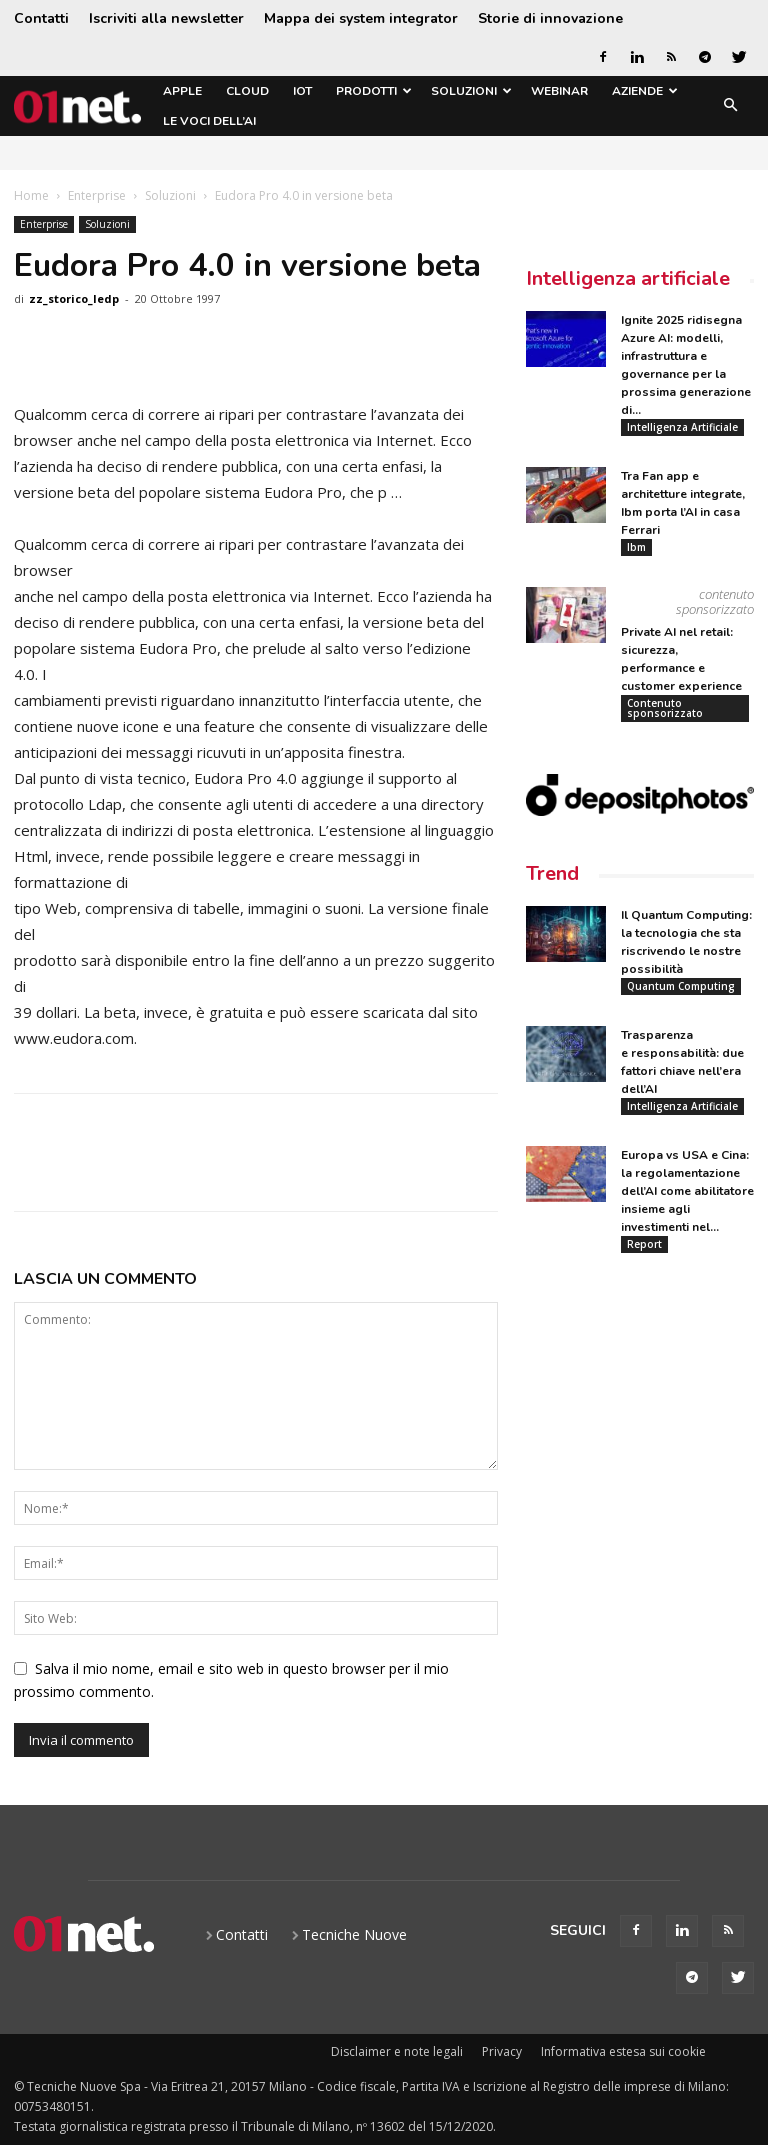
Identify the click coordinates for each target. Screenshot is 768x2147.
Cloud (247, 91)
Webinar (559, 91)
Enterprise (97, 195)
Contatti (41, 18)
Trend (552, 874)
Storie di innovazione (550, 18)
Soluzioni (471, 91)
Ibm (636, 547)
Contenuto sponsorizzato (665, 708)
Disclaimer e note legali (397, 2051)
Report (644, 1245)
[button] (730, 106)
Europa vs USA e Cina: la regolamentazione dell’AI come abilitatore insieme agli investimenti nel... (687, 1192)
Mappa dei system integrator (361, 18)
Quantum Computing (681, 987)
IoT (302, 91)
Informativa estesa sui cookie (623, 2051)
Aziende (645, 91)
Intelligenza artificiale (628, 278)
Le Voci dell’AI (209, 121)
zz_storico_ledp (74, 298)
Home (31, 195)
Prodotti (374, 91)
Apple (182, 91)
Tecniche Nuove (354, 1934)
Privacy (502, 2051)
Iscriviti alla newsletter (166, 18)
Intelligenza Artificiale (682, 427)
